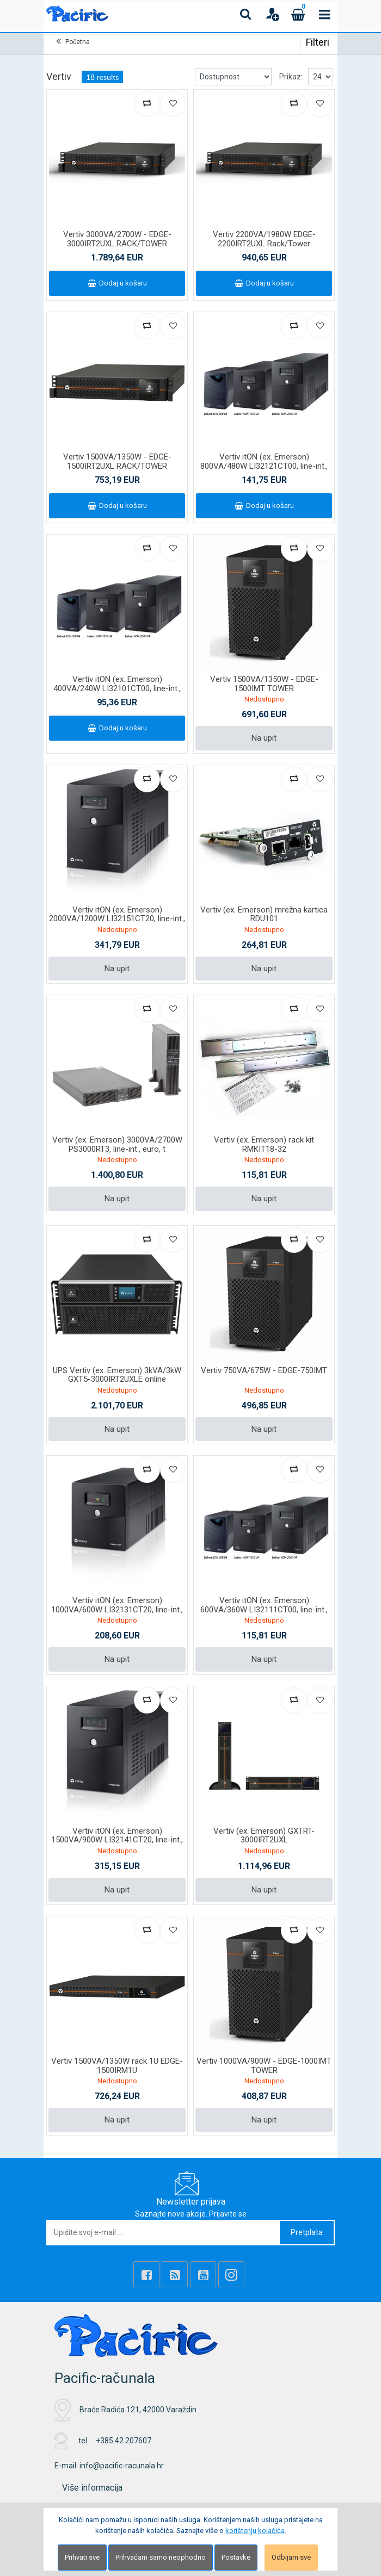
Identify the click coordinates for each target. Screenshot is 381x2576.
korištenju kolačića (255, 2531)
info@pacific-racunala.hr (121, 2465)
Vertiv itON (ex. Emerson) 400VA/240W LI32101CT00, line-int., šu (117, 688)
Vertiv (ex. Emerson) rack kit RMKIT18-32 (264, 1144)
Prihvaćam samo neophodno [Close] (160, 2557)
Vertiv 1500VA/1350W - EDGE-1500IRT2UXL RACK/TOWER (117, 461)
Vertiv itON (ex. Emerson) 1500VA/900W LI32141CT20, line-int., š (117, 1840)
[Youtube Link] (203, 2274)
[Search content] (246, 14)
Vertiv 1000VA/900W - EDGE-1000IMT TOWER (263, 2065)
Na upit (263, 738)
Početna (77, 42)
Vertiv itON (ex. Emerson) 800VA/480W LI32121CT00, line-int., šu (264, 466)
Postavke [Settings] (236, 2557)
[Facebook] (146, 2274)
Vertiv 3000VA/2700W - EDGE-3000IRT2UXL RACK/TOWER (117, 239)
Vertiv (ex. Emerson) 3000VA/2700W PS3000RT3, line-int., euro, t (117, 1144)
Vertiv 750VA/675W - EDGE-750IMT (264, 1370)
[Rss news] (175, 2274)
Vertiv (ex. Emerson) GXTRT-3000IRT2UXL (264, 1835)
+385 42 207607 (123, 2440)
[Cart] (298, 14)
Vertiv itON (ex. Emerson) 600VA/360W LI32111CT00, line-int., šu (264, 1609)
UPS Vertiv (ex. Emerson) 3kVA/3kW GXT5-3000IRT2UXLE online (117, 1375)
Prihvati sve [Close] (82, 2557)
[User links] (272, 14)
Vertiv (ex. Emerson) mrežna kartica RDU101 (264, 914)
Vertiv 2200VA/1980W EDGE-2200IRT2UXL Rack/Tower (264, 239)
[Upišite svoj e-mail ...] (163, 2233)
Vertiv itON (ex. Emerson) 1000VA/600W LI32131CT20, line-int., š (117, 1609)
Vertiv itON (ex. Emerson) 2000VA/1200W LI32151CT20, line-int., (117, 914)
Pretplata (307, 2232)
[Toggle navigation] (324, 14)
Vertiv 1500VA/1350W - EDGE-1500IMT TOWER (264, 683)
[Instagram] (231, 2274)
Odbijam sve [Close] (291, 2557)
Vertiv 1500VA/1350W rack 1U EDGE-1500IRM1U (117, 2065)
